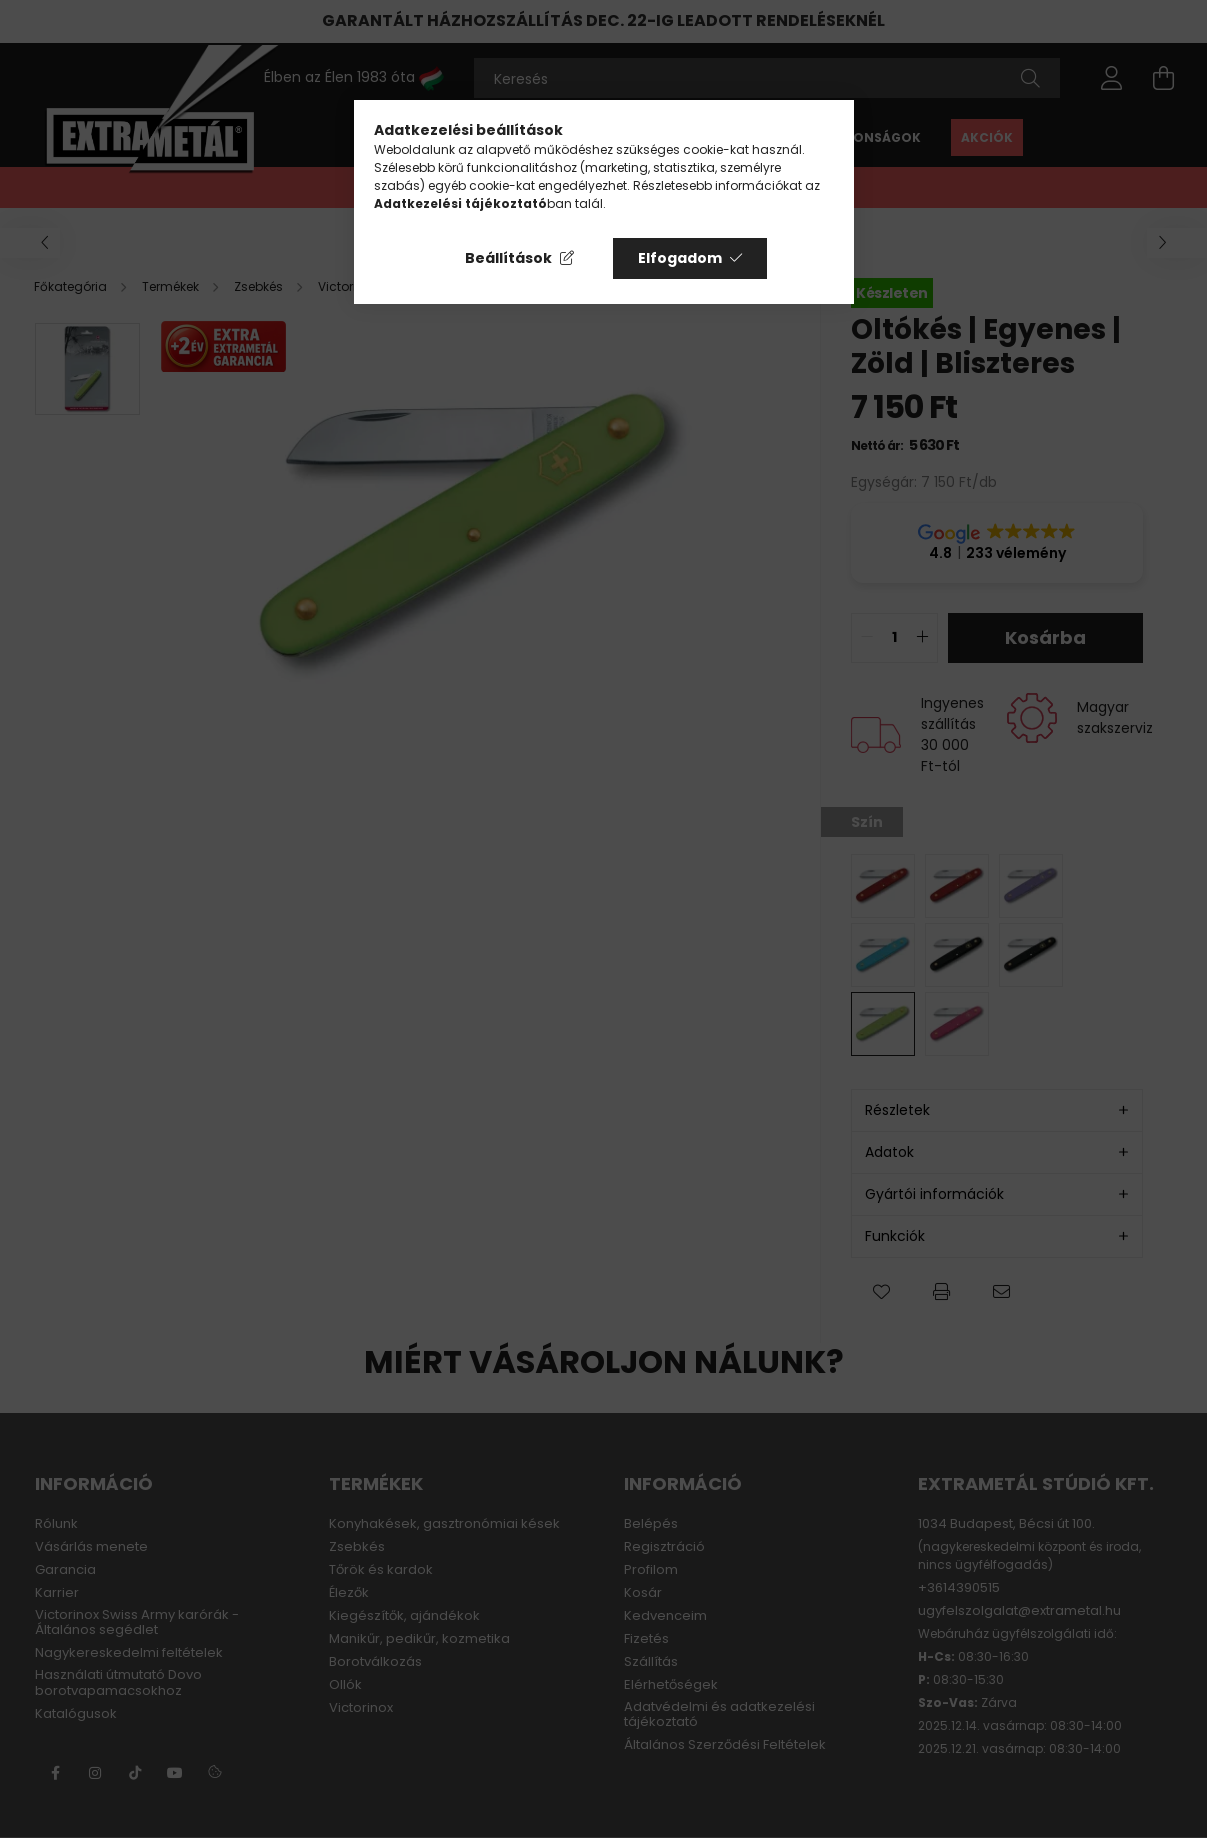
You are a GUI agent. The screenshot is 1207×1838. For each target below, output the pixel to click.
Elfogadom (680, 258)
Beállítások (508, 258)
